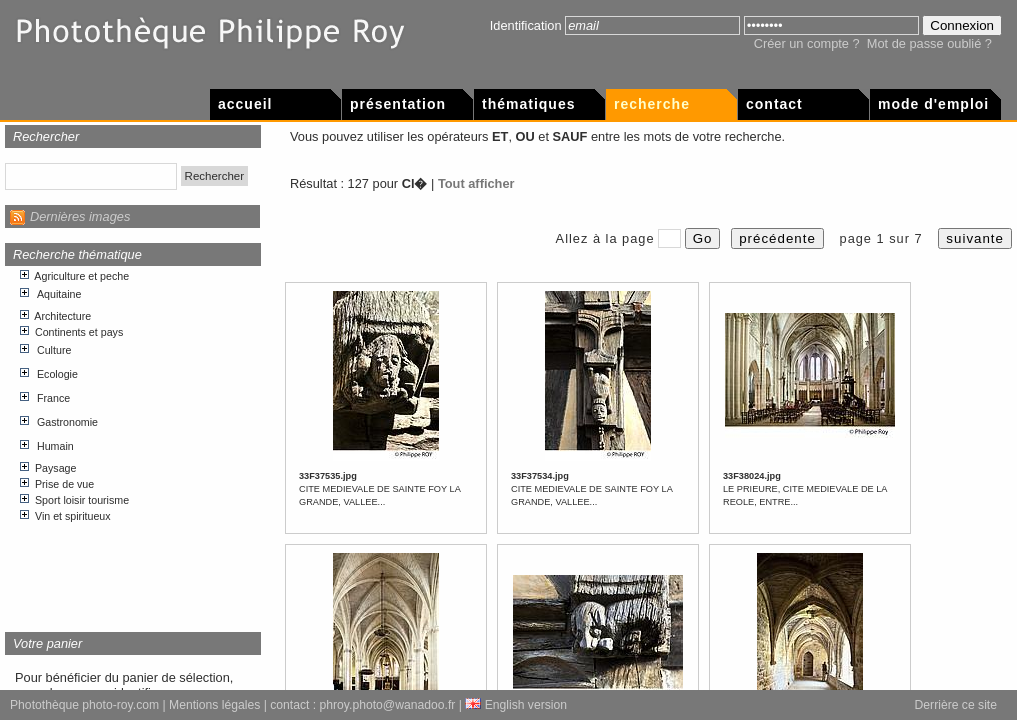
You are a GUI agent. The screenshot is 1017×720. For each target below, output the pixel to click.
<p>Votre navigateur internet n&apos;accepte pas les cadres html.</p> (133, 441)
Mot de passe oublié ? (929, 43)
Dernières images (80, 216)
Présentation (398, 104)
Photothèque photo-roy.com (84, 705)
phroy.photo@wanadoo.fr (388, 705)
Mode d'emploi (933, 104)
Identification (526, 25)
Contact (774, 104)
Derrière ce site (956, 705)
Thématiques (528, 104)
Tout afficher (476, 183)
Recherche (652, 104)
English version (516, 705)
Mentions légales (214, 705)
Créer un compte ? (807, 43)
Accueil (245, 104)
